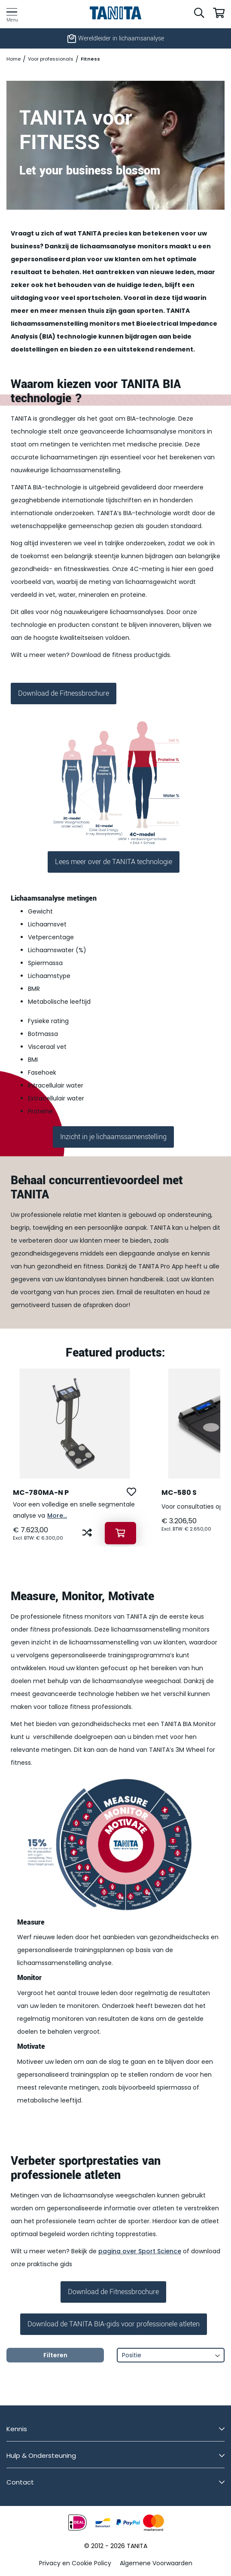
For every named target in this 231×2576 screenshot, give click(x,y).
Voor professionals (50, 59)
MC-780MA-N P (41, 1492)
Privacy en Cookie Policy (75, 2563)
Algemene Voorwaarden (156, 2563)
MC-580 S (179, 1492)
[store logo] (116, 12)
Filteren (55, 2355)
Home (13, 59)
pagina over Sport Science (139, 2251)
